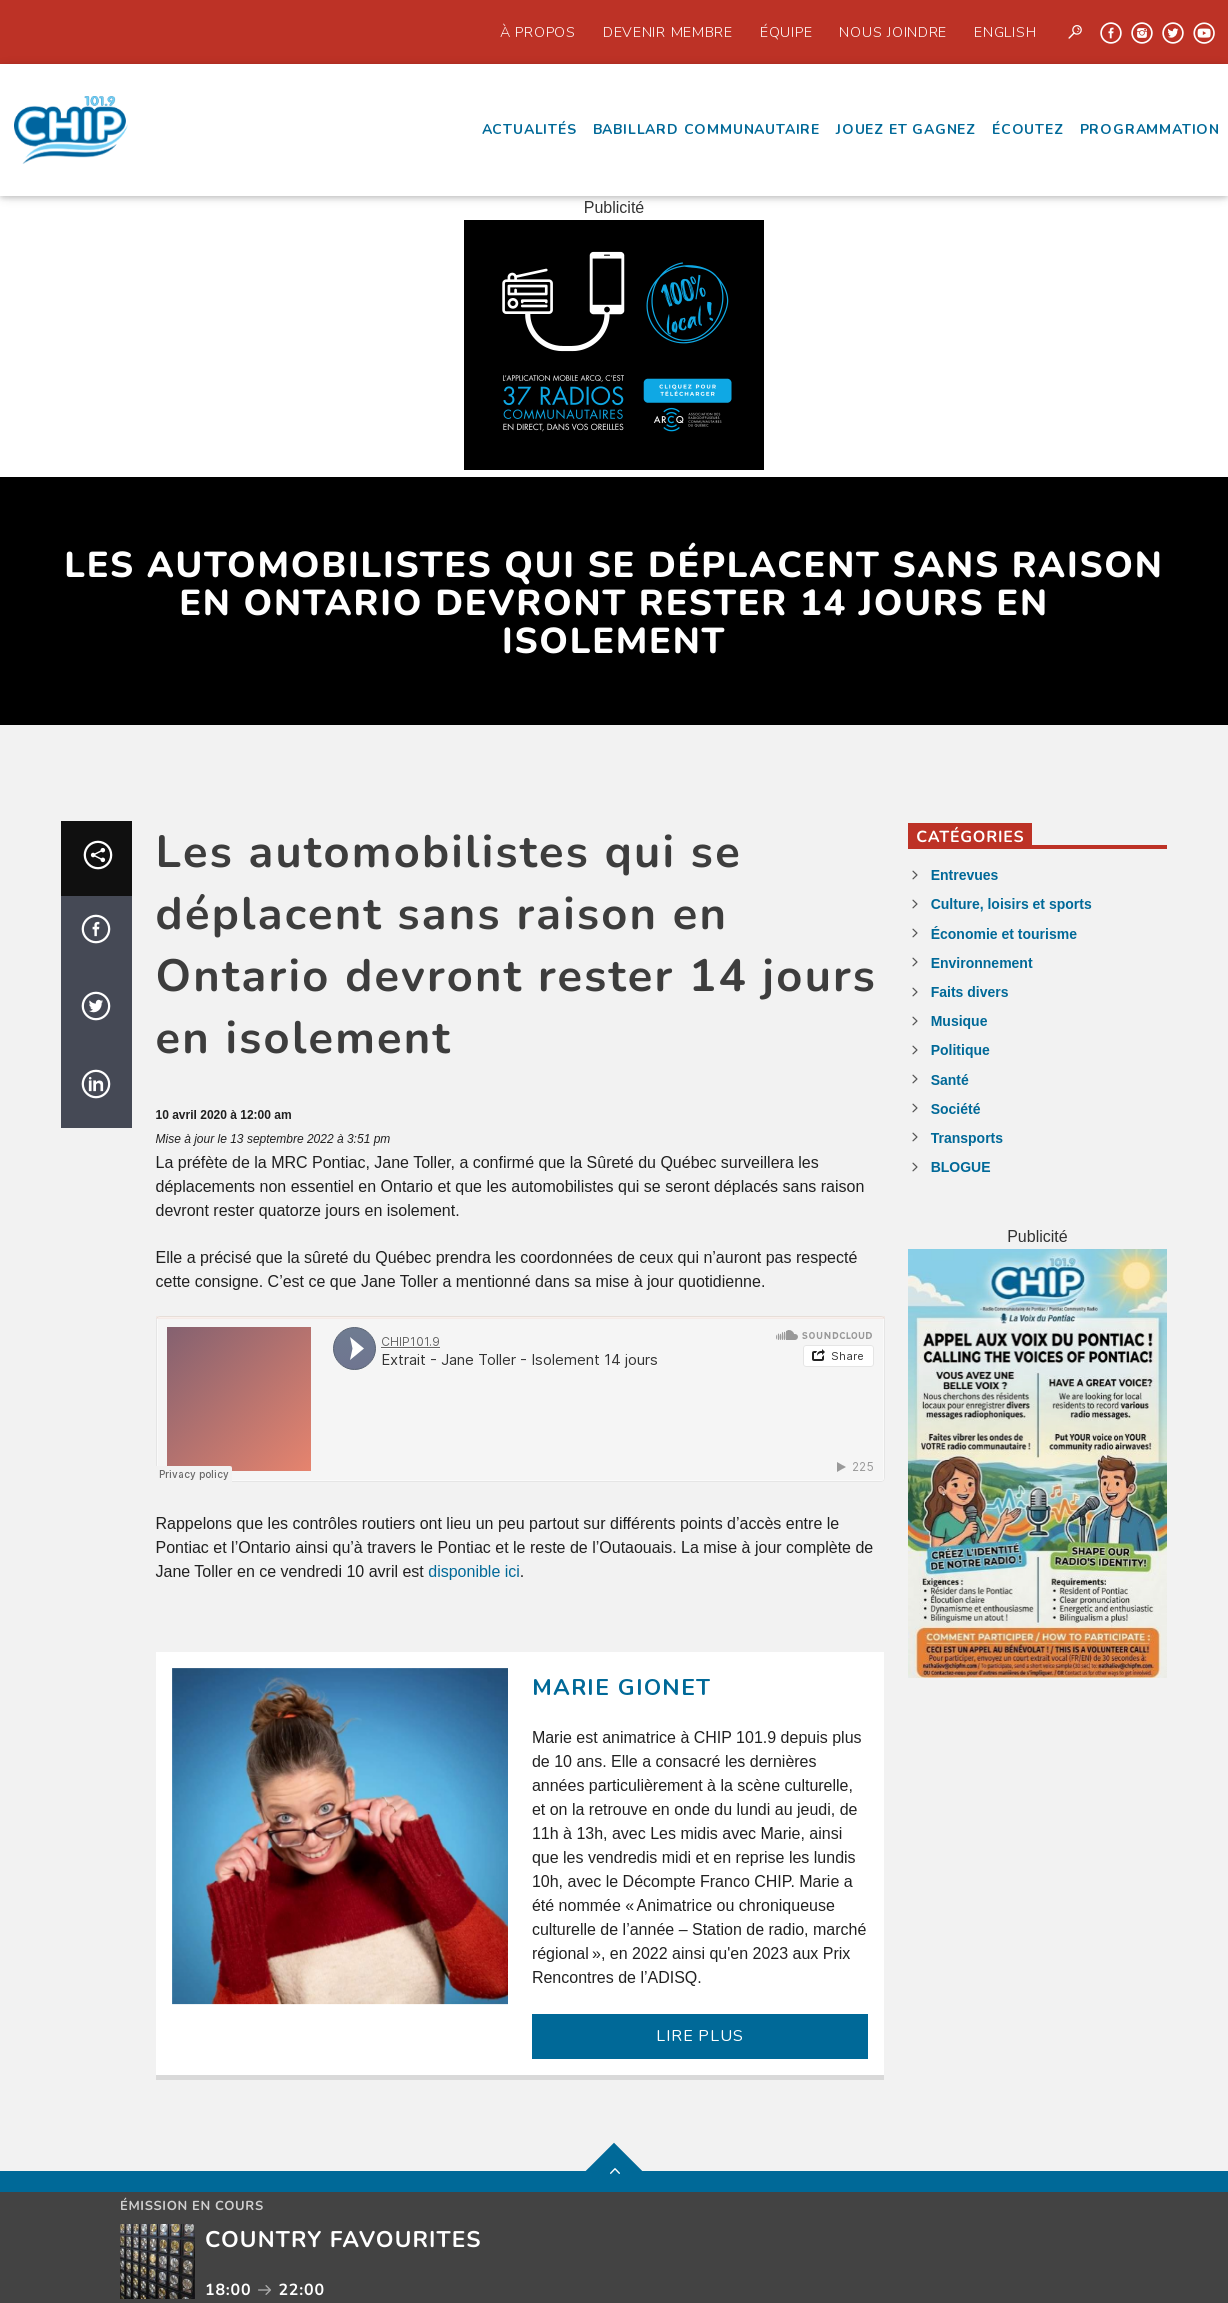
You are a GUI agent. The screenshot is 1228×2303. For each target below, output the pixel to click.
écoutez (1028, 129)
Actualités (529, 129)
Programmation (1150, 129)
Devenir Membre (668, 32)
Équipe (786, 32)
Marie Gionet (622, 1687)
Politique (960, 1050)
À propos (538, 32)
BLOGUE (961, 1167)
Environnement (982, 963)
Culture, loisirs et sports (1011, 904)
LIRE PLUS (699, 2036)
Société (956, 1109)
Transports (967, 1138)
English (1005, 32)
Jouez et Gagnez (906, 129)
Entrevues (965, 875)
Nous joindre (893, 32)
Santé (950, 1080)
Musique (959, 1021)
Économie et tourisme (1004, 934)
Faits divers (970, 992)
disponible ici (474, 1571)
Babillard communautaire (706, 129)
